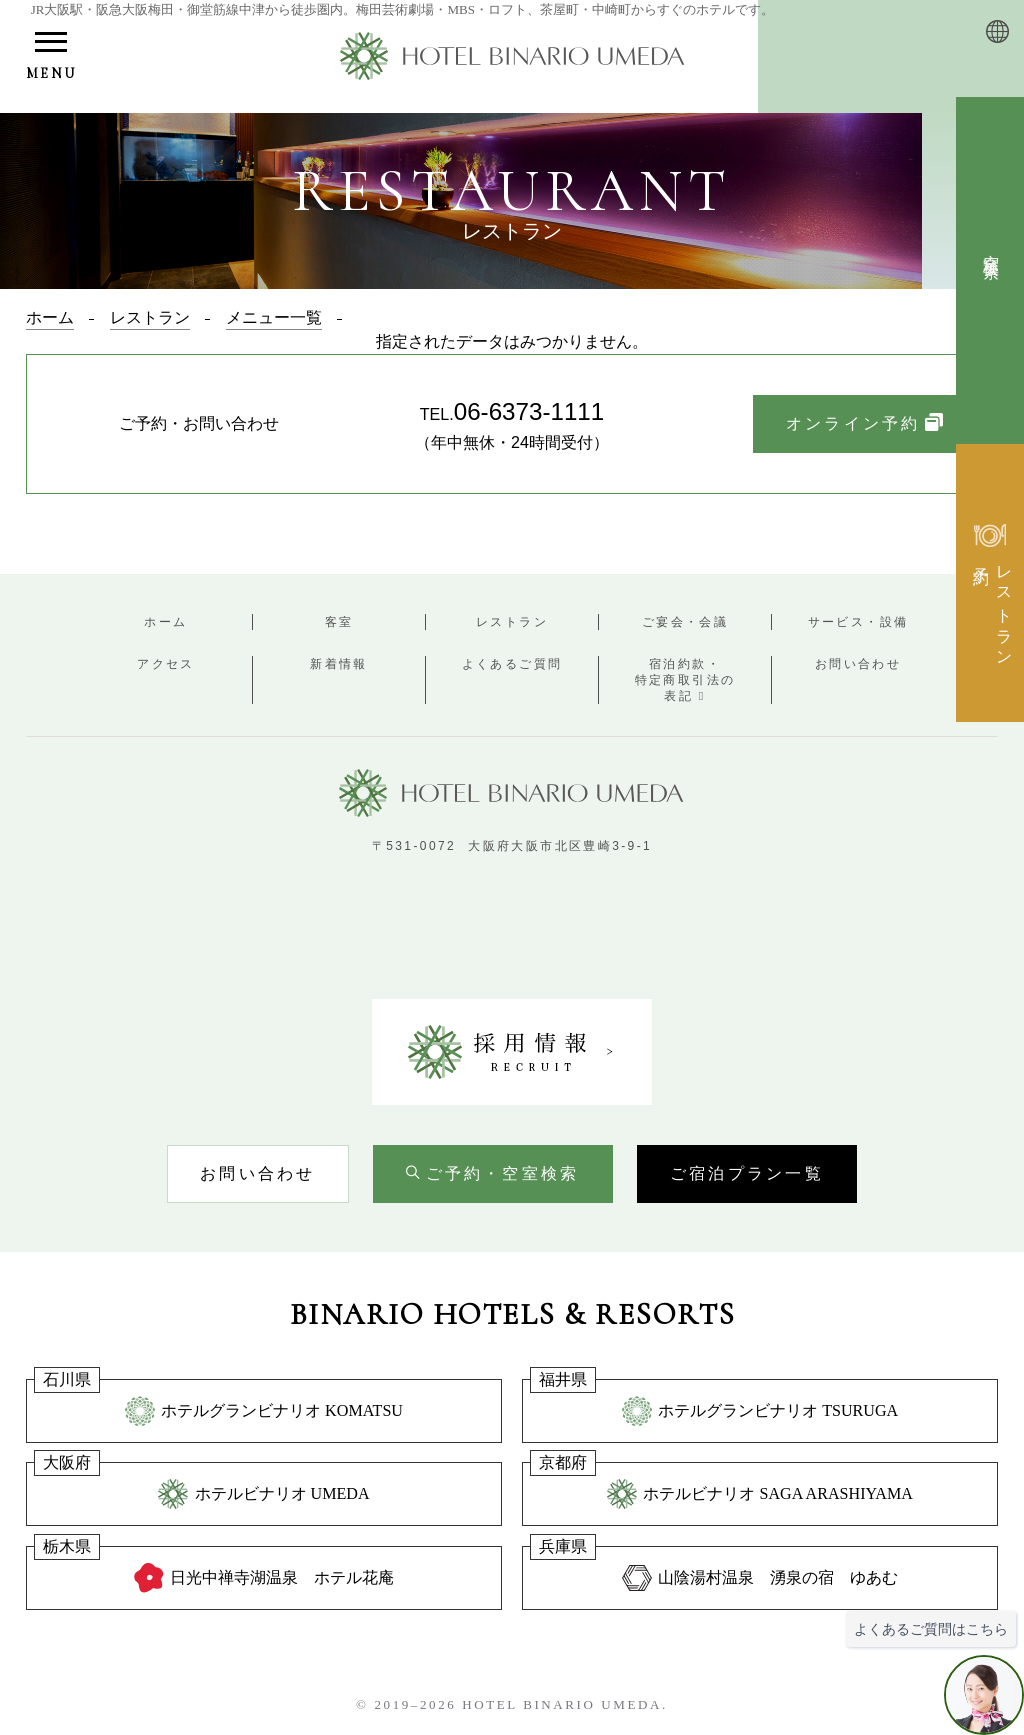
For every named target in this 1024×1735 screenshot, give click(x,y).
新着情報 (339, 664)
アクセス (166, 664)
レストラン (512, 622)
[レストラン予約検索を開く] (990, 583)
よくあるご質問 (512, 664)
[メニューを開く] (51, 58)
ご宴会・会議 (685, 622)
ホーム (165, 622)
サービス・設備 (858, 622)
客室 (339, 622)
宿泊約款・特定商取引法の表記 (685, 680)
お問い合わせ (858, 664)
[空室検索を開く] (493, 1174)
